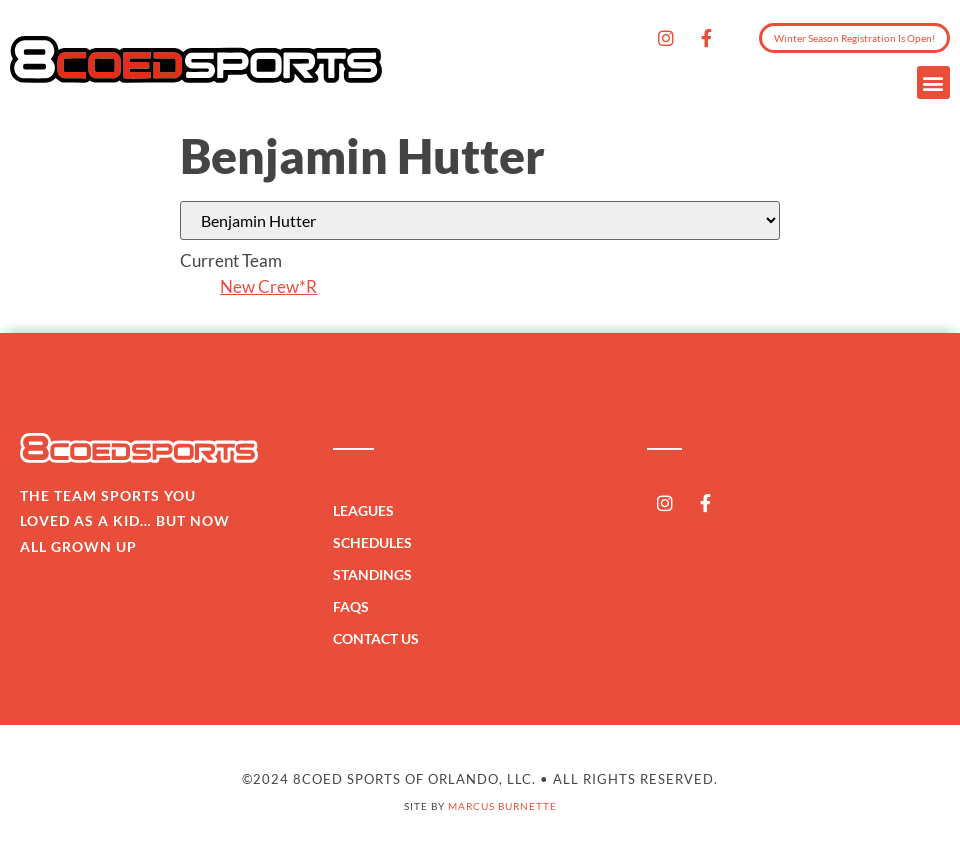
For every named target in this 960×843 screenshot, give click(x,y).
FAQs (351, 606)
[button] (933, 82)
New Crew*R (268, 286)
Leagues (368, 511)
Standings (377, 575)
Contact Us (376, 638)
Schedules (377, 543)
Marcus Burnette (502, 806)
